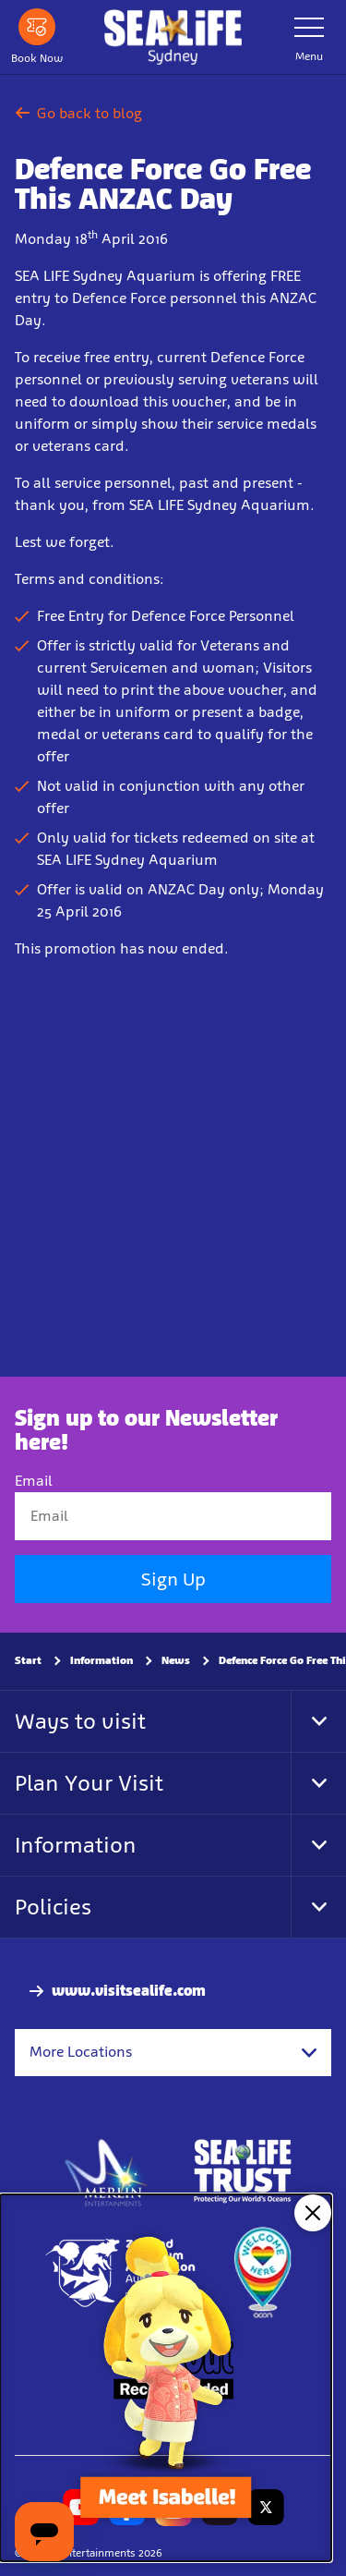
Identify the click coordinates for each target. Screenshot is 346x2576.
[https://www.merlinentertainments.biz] (107, 2171)
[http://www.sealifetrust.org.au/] (242, 2171)
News (175, 1660)
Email (34, 1480)
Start (28, 1660)
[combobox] (173, 2052)
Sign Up (173, 1579)
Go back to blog (78, 113)
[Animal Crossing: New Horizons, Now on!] (165, 2378)
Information (101, 1660)
